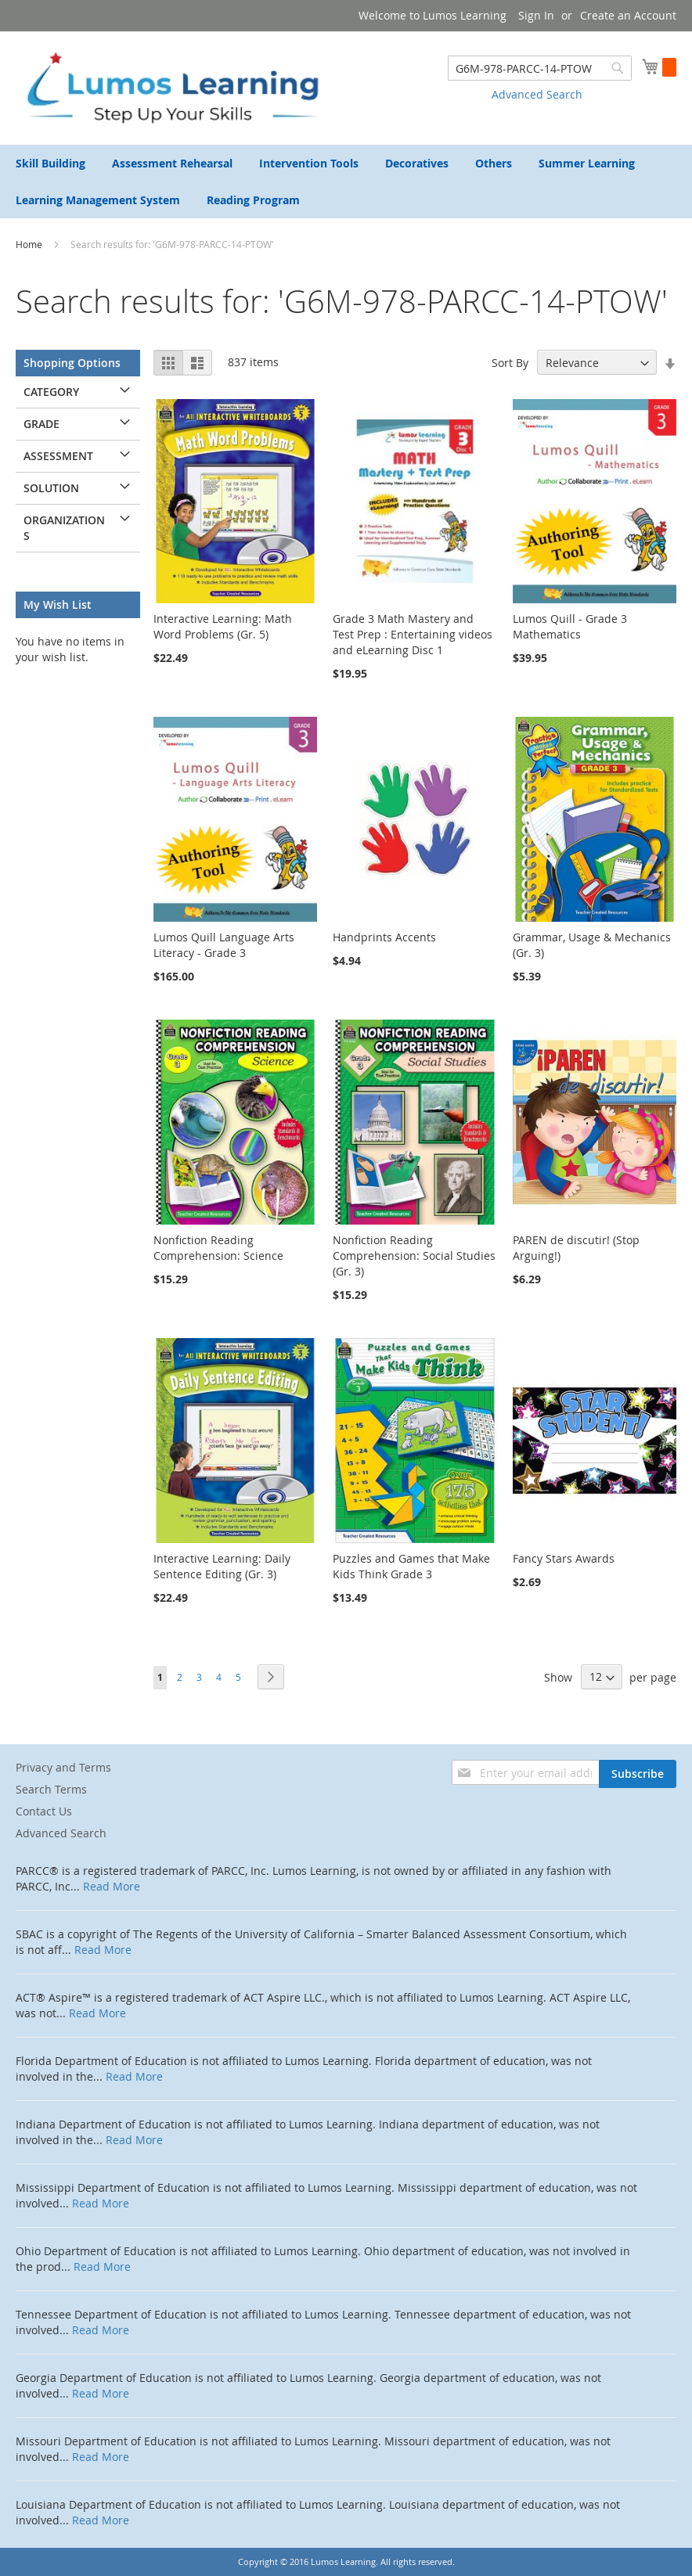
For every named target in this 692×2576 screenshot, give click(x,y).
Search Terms (51, 1789)
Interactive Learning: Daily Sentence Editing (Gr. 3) (221, 1566)
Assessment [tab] (58, 455)
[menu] (346, 181)
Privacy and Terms (63, 1767)
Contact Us (44, 1811)
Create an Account (628, 15)
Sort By (510, 362)
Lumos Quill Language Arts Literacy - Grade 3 (223, 945)
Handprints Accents (384, 937)
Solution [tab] (51, 487)
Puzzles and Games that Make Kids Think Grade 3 (411, 1566)
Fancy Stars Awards (564, 1558)
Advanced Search (537, 94)
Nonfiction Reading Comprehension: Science (218, 1247)
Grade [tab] (41, 423)
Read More (111, 1886)
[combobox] (540, 68)
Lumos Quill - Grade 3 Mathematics (570, 626)
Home (30, 244)
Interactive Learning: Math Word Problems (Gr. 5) (222, 626)
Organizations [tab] (64, 528)
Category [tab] (51, 391)
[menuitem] (50, 163)
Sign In (536, 15)
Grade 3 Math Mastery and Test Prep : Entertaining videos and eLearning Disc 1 (412, 634)
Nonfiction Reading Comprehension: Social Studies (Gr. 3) (414, 1255)
